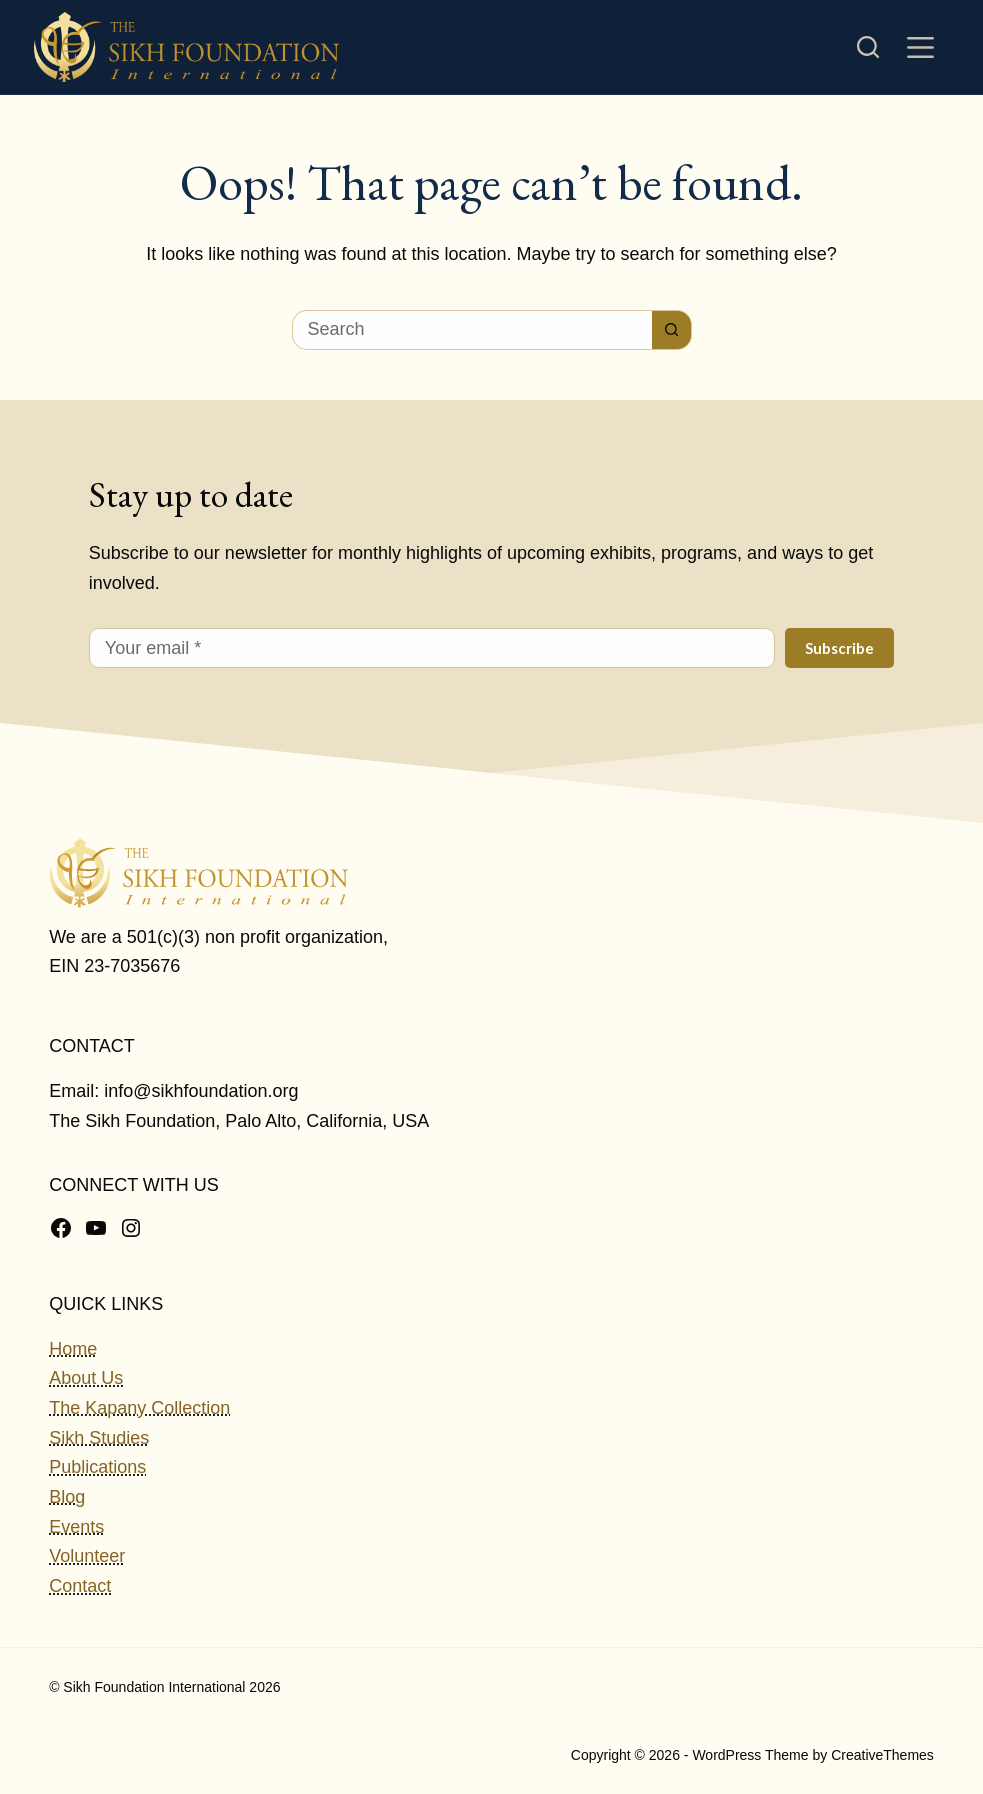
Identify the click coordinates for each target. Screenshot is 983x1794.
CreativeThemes (882, 1755)
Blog (67, 1497)
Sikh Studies (99, 1438)
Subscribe (839, 648)
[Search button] (672, 330)
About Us (86, 1378)
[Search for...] (472, 330)
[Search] (868, 47)
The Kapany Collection (139, 1408)
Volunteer (87, 1556)
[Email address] (432, 648)
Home (73, 1349)
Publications (97, 1467)
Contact (80, 1586)
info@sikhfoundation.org (201, 1091)
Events (76, 1527)
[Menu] (920, 47)
